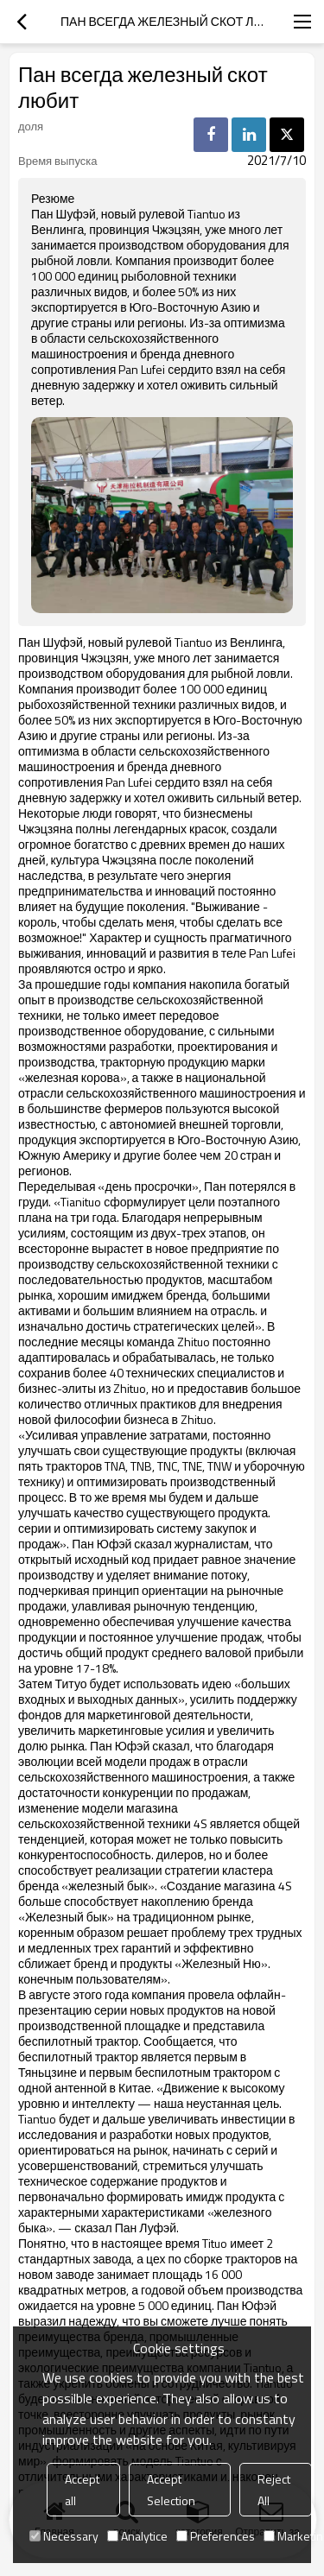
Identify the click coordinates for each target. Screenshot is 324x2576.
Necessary (63, 2536)
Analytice (137, 2536)
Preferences (215, 2536)
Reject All (273, 2490)
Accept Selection (171, 2490)
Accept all (82, 2490)
